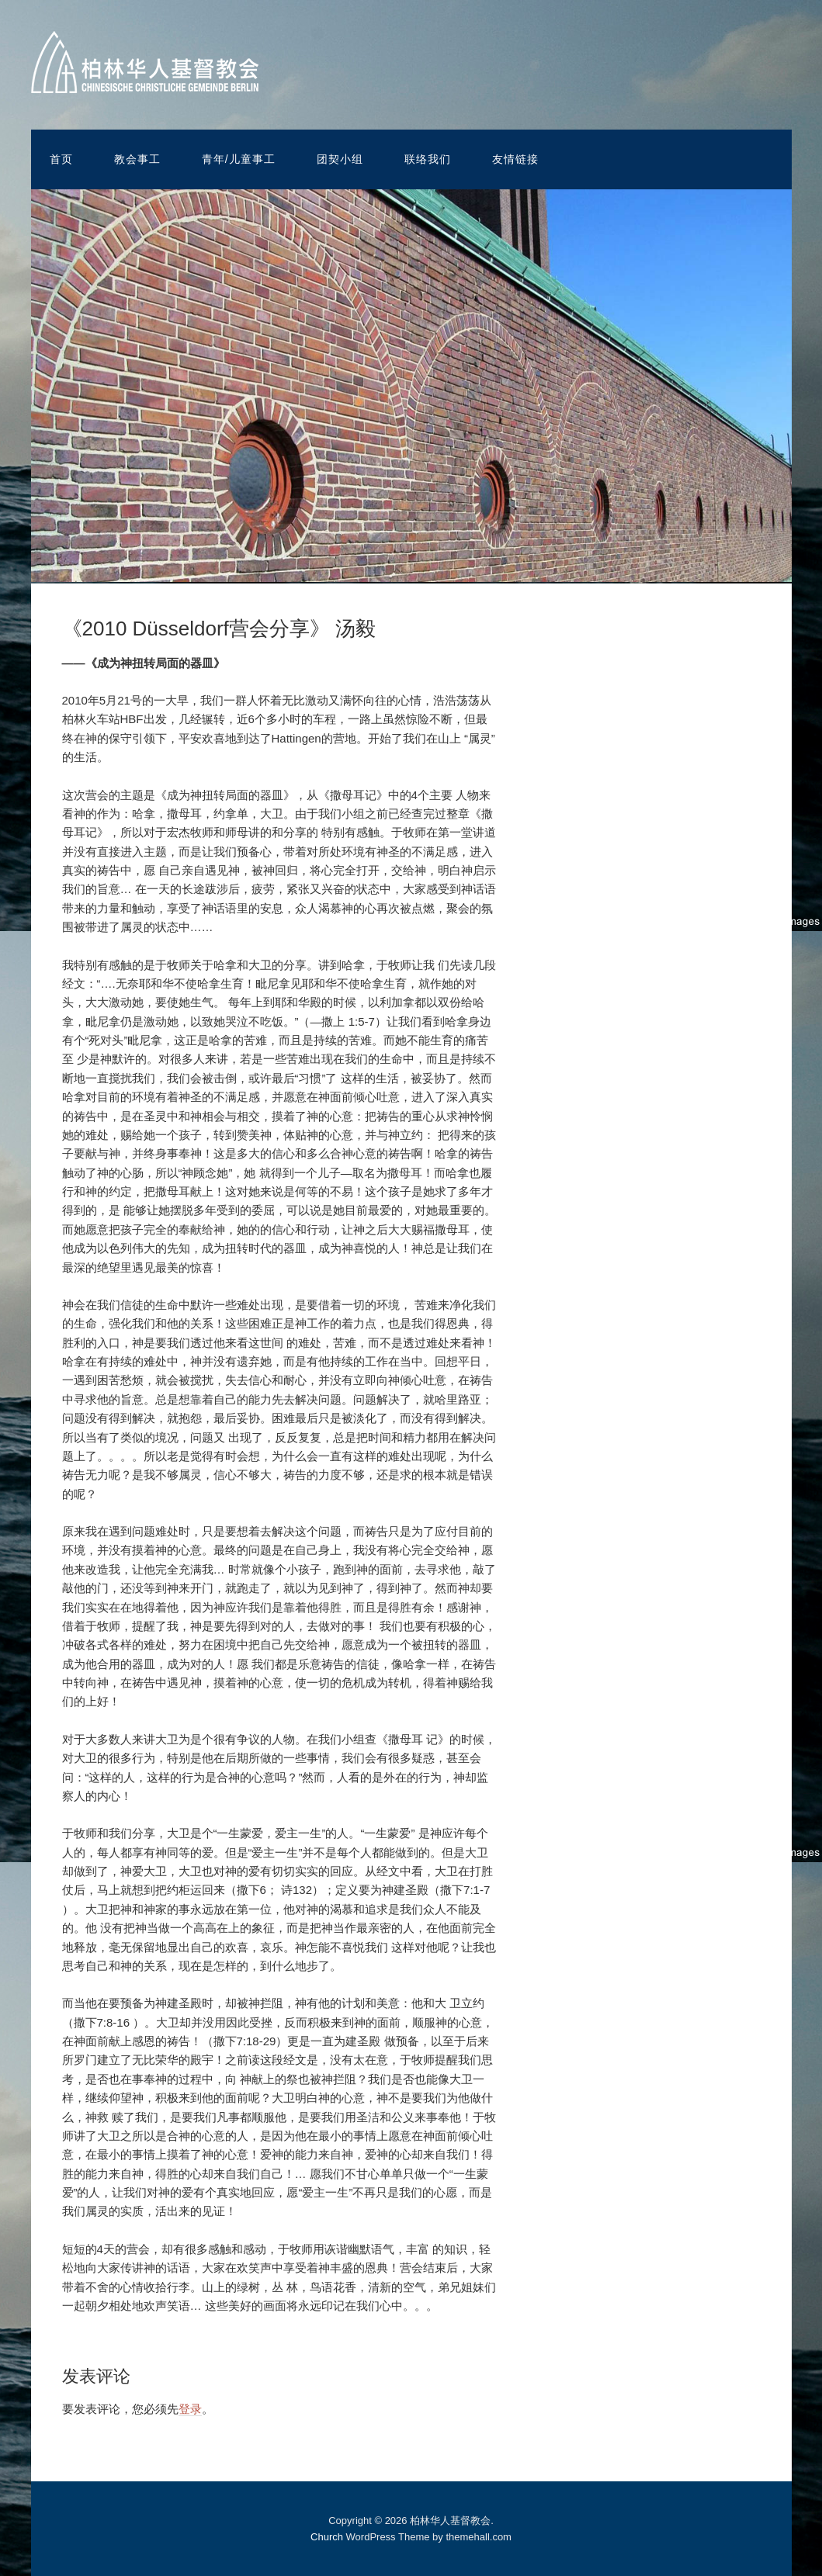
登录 (190, 2408)
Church (326, 2537)
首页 (61, 159)
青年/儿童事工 (239, 159)
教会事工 (137, 159)
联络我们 (427, 159)
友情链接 (515, 159)
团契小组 (340, 159)
